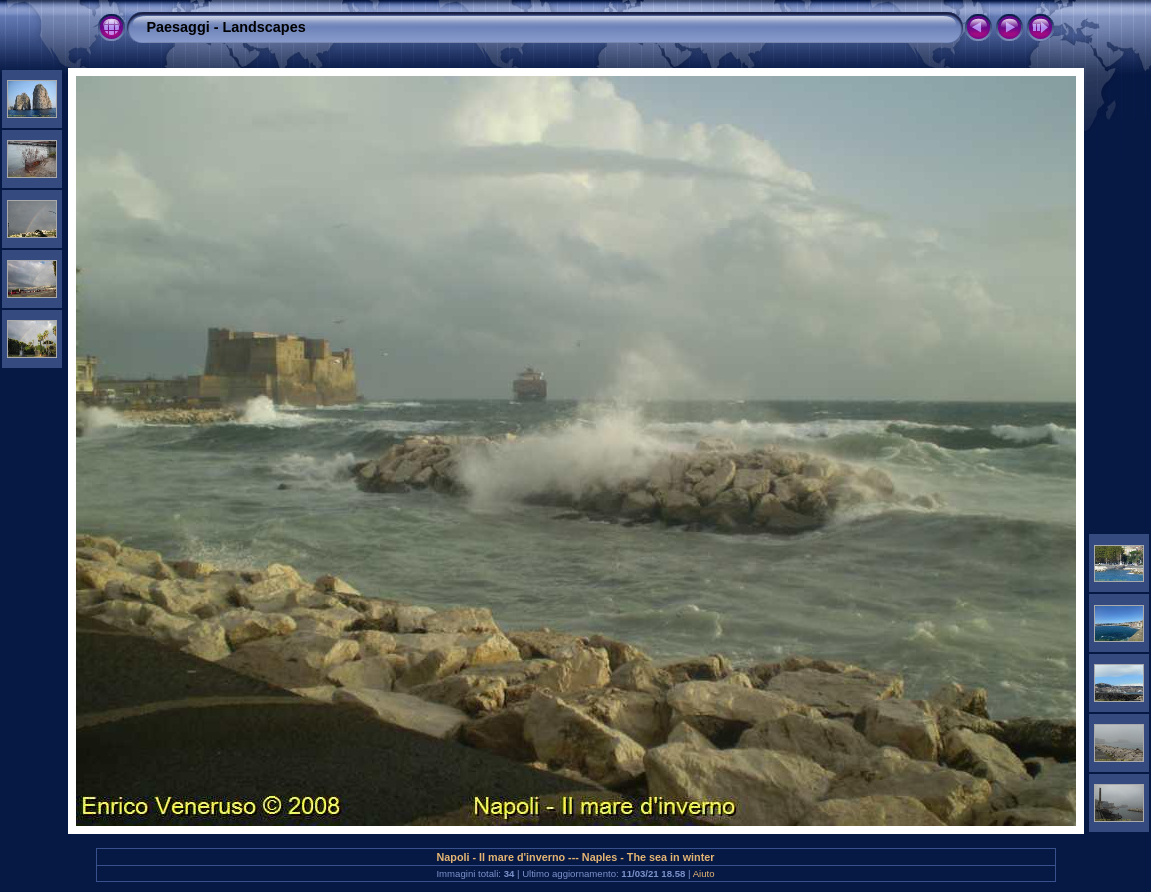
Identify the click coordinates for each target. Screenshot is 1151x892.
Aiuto (704, 873)
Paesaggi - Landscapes (226, 27)
